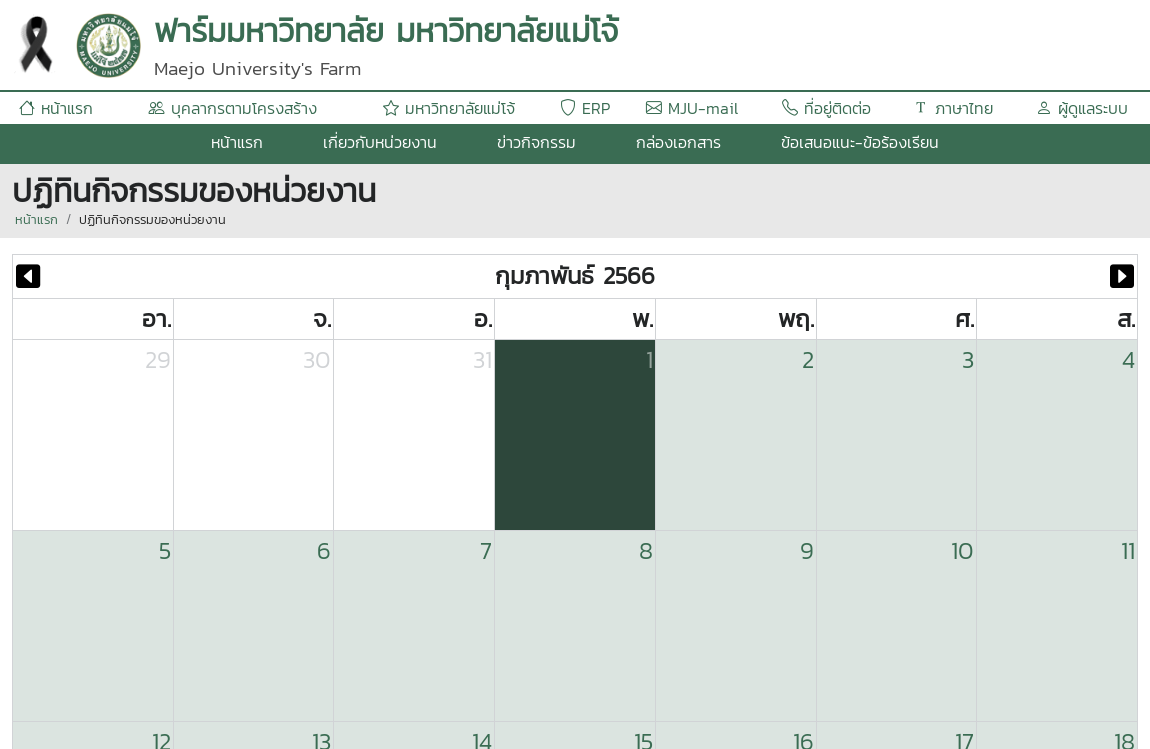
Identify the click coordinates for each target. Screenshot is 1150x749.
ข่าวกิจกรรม (536, 142)
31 (482, 359)
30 (317, 359)
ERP (585, 108)
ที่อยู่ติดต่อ (826, 108)
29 (158, 359)
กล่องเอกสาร (678, 142)
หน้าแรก (56, 108)
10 (962, 550)
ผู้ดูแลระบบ (1082, 108)
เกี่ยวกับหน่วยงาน (380, 142)
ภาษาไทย (953, 108)
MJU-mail (692, 108)
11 (1128, 550)
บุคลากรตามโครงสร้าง (232, 108)
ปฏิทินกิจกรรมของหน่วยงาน (152, 219)
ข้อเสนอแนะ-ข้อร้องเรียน (860, 142)
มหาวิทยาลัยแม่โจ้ (449, 108)
